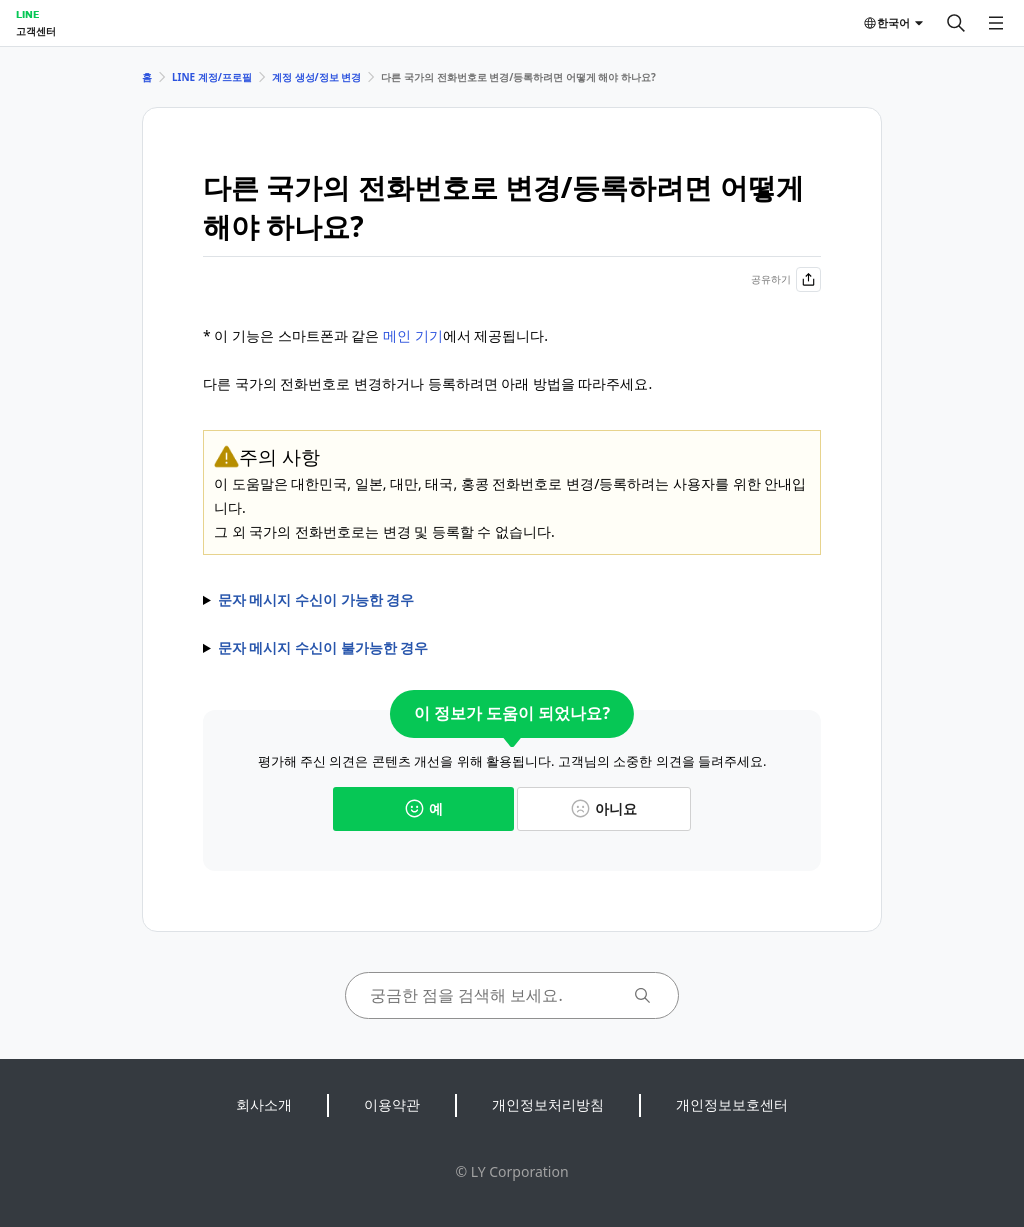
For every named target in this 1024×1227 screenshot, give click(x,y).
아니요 (604, 808)
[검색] (956, 23)
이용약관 (392, 1104)
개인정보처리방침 (548, 1104)
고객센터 (36, 31)
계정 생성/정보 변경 (316, 77)
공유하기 (786, 279)
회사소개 (264, 1104)
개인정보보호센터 (732, 1104)
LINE (27, 14)
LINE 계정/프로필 (212, 77)
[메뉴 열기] (996, 23)
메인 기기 (413, 335)
